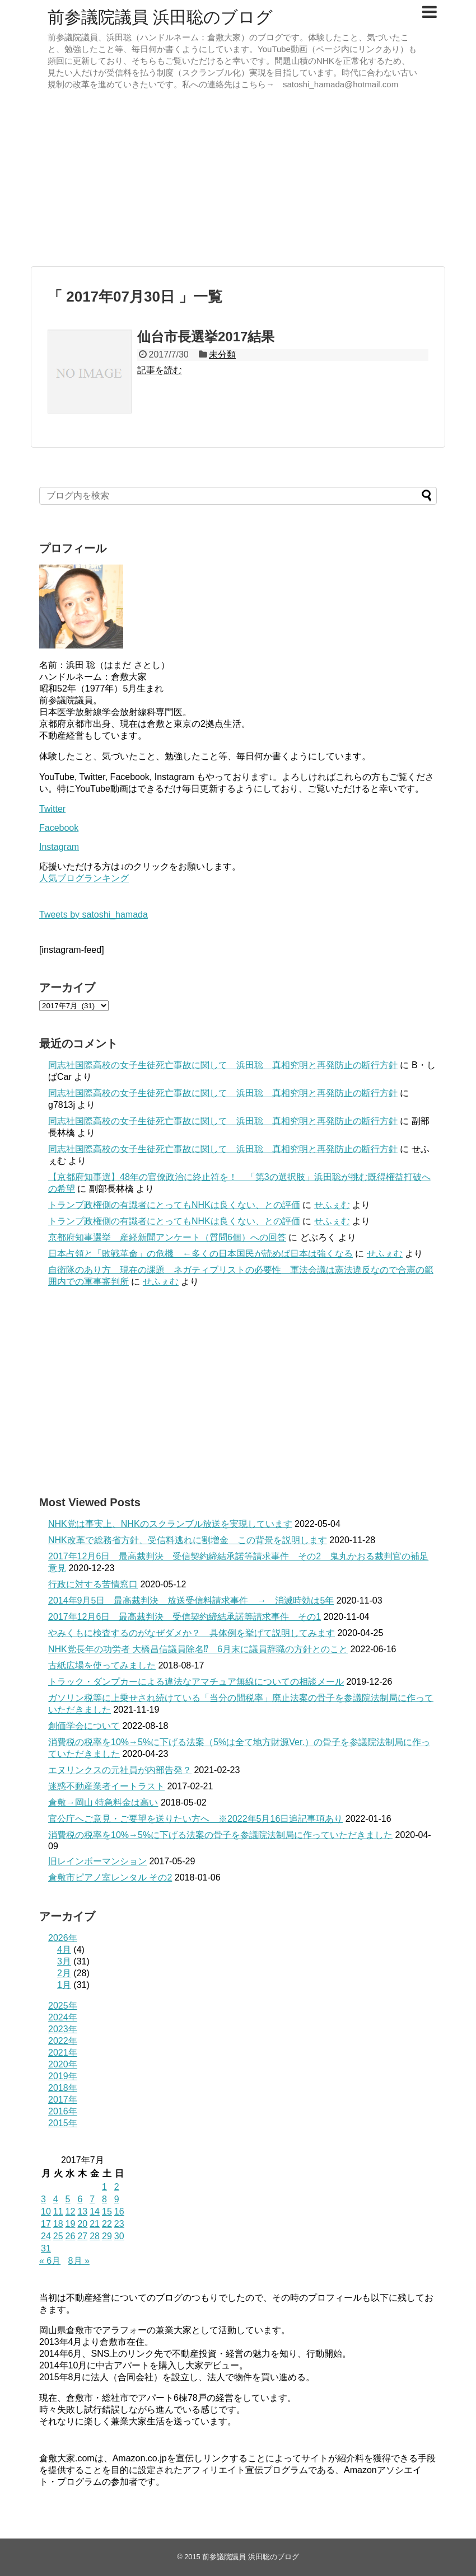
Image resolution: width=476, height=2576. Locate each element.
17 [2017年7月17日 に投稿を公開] (46, 2224)
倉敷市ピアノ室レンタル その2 (110, 1877)
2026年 (62, 1938)
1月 (64, 1985)
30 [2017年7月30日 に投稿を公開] (119, 2236)
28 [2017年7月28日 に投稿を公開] (95, 2236)
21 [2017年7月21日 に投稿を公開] (95, 2224)
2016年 (62, 2111)
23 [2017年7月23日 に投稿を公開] (119, 2224)
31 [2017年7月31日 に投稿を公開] (46, 2248)
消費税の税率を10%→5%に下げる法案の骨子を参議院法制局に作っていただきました (220, 1835)
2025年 (62, 2005)
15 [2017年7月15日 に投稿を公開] (107, 2211)
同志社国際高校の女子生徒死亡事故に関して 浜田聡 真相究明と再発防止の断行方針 (223, 1065)
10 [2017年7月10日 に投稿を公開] (46, 2211)
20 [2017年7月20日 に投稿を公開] (82, 2224)
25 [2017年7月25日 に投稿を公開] (58, 2236)
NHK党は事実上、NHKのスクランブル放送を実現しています (170, 1524)
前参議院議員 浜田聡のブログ (160, 17)
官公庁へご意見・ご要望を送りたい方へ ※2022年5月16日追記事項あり (195, 1818)
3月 (64, 1961)
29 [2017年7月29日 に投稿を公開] (107, 2236)
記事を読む (159, 370)
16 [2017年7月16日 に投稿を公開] (119, 2211)
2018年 (62, 2088)
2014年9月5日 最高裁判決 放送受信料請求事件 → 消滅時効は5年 (191, 1600)
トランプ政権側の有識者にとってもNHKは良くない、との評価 (174, 1205)
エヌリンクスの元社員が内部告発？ (120, 1770)
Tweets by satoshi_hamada (93, 914)
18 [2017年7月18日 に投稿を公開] (58, 2224)
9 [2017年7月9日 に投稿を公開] (116, 2199)
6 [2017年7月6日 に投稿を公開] (79, 2199)
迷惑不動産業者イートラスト (106, 1786)
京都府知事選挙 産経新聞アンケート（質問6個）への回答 (167, 1237)
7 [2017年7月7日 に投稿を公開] (92, 2199)
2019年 (62, 2076)
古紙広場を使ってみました (102, 1665)
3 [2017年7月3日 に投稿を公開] (43, 2199)
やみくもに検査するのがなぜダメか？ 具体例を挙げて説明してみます (191, 1633)
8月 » (79, 2260)
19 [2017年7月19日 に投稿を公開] (71, 2224)
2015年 (62, 2123)
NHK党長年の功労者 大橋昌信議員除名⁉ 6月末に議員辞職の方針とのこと (198, 1649)
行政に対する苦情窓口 (93, 1584)
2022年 (62, 2041)
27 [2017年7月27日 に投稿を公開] (82, 2236)
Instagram (59, 847)
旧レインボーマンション (97, 1861)
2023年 (62, 2029)
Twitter (52, 809)
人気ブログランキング (84, 878)
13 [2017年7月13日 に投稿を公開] (82, 2211)
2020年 (62, 2064)
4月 (64, 1949)
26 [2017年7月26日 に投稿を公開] (71, 2236)
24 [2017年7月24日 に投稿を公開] (46, 2236)
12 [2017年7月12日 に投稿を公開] (71, 2211)
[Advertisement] (238, 179)
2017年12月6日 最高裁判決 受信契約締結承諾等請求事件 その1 (184, 1616)
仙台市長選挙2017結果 (205, 336)
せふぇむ (332, 1205)
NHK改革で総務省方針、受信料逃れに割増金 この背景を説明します (187, 1540)
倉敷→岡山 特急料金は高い (103, 1802)
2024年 (62, 2017)
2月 (64, 1973)
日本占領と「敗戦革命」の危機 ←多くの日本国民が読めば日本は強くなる (200, 1253)
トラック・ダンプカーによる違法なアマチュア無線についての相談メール (196, 1681)
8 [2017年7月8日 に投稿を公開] (104, 2199)
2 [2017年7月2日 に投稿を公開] (116, 2187)
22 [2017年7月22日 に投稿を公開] (107, 2224)
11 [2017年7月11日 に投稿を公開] (58, 2211)
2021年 (62, 2052)
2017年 (62, 2099)
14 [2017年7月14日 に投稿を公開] (95, 2211)
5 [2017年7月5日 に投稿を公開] (68, 2199)
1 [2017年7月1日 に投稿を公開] (104, 2187)
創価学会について (84, 1726)
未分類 (222, 354)
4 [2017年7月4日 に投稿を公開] (55, 2199)
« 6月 (49, 2260)
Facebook (58, 828)
